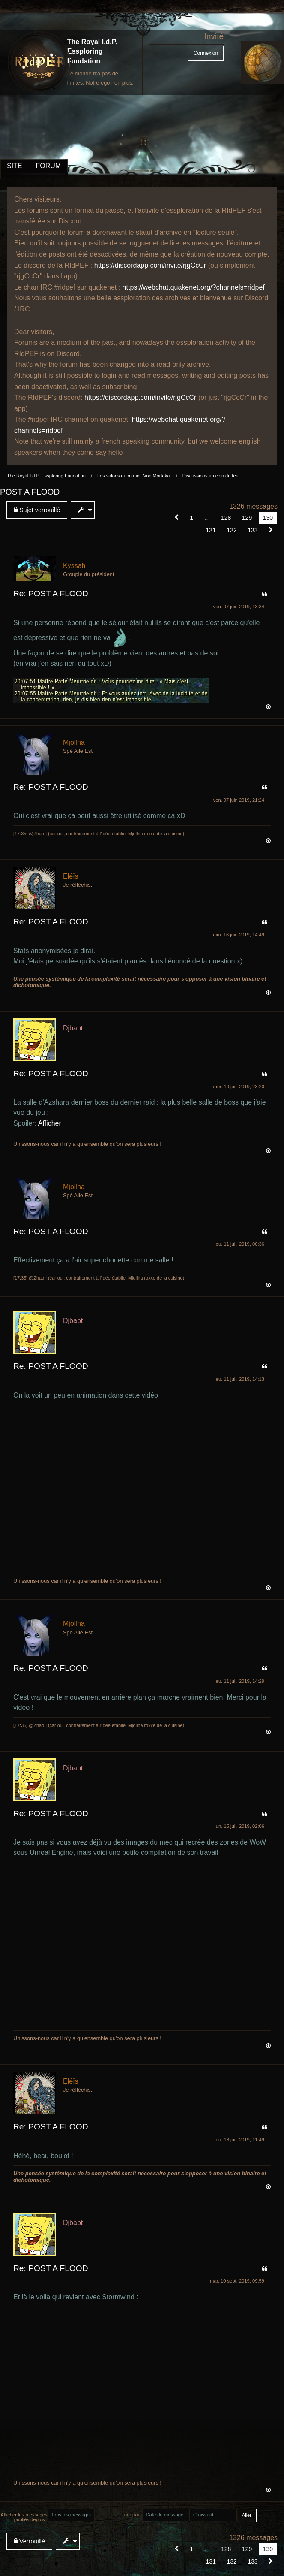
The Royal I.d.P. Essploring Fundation (92, 51)
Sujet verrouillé (37, 509)
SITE (14, 165)
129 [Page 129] (247, 517)
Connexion (206, 53)
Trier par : (131, 2514)
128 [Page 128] (226, 517)
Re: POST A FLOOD (50, 593)
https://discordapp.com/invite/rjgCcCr (150, 265)
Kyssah (74, 565)
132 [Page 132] (231, 530)
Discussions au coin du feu (210, 475)
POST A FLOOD (30, 491)
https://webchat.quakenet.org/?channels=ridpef (194, 287)
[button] (176, 518)
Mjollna (74, 742)
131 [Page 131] (211, 530)
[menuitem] (38, 510)
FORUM (48, 165)
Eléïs (70, 876)
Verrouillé (29, 2541)
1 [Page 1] (191, 517)
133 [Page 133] (252, 530)
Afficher (49, 1123)
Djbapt (73, 1028)
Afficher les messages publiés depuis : (23, 2517)
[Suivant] (270, 530)
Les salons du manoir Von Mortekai (134, 475)
